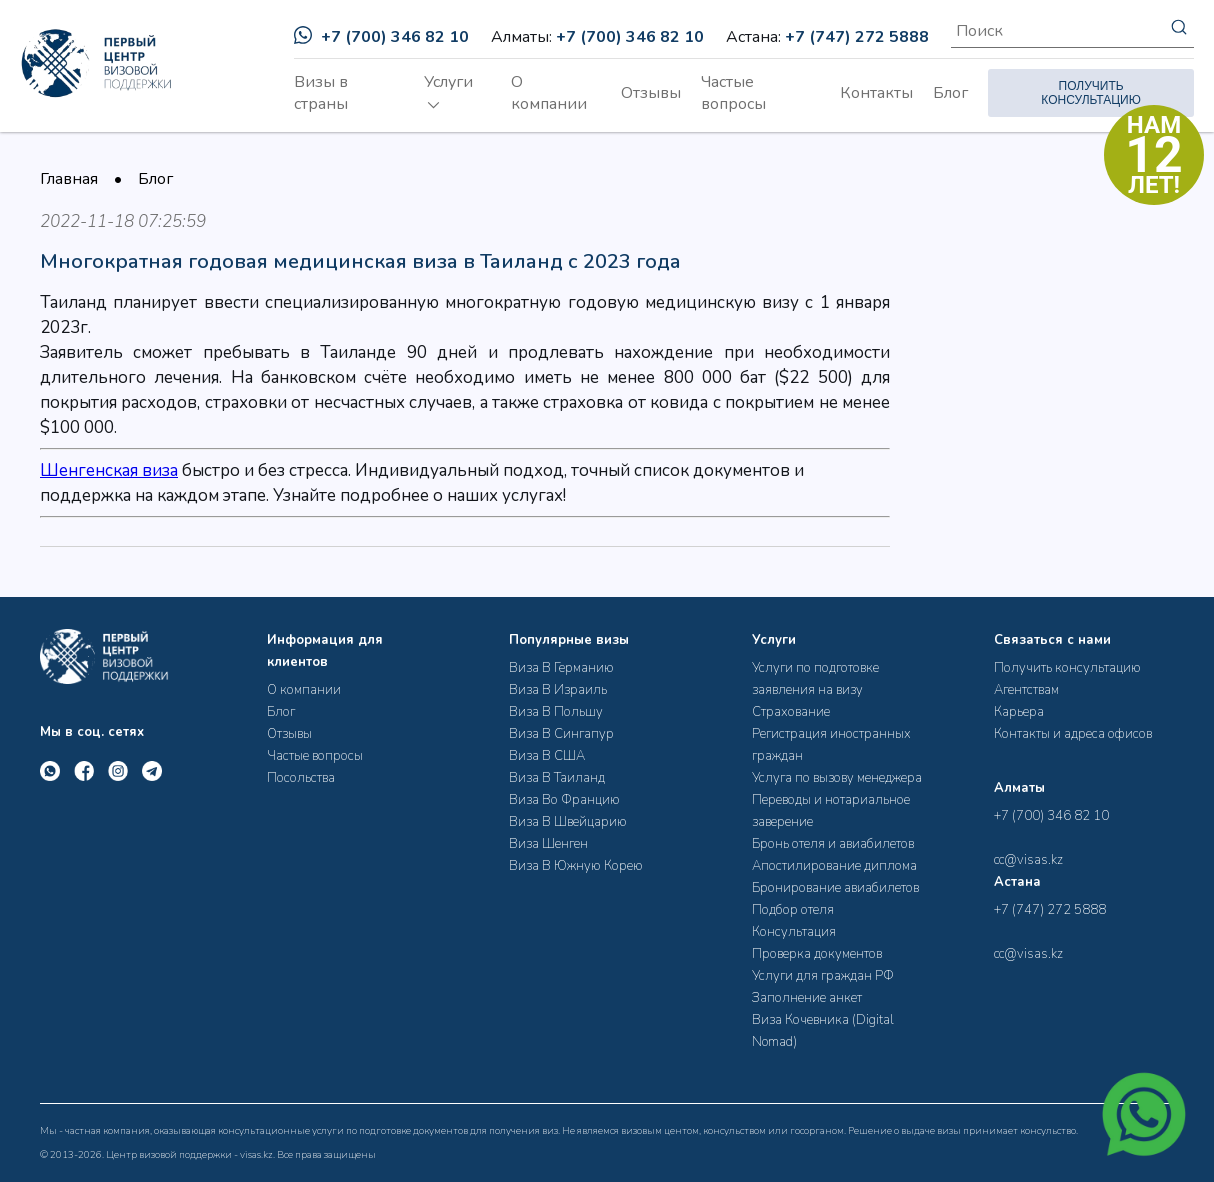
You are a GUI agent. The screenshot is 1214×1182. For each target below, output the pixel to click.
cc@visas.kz (1028, 860)
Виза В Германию (561, 668)
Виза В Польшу (556, 712)
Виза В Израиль (558, 690)
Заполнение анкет (807, 998)
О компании (549, 93)
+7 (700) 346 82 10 (381, 37)
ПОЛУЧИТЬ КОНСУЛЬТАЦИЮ (1090, 93)
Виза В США (547, 756)
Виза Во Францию (564, 800)
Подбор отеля (793, 910)
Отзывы (651, 93)
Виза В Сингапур (561, 734)
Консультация (794, 932)
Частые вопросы (733, 93)
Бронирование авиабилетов (835, 888)
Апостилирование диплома (834, 866)
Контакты (876, 93)
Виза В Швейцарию (568, 822)
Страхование (791, 712)
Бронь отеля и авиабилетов (833, 844)
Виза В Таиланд (557, 778)
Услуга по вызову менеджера (837, 778)
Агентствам (1026, 690)
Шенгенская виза (109, 470)
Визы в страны (321, 93)
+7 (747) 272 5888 (857, 37)
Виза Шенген (548, 844)
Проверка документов (817, 954)
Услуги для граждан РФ (823, 976)
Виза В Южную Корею (576, 866)
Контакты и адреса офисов (1073, 734)
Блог (950, 93)
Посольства (301, 778)
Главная (69, 179)
